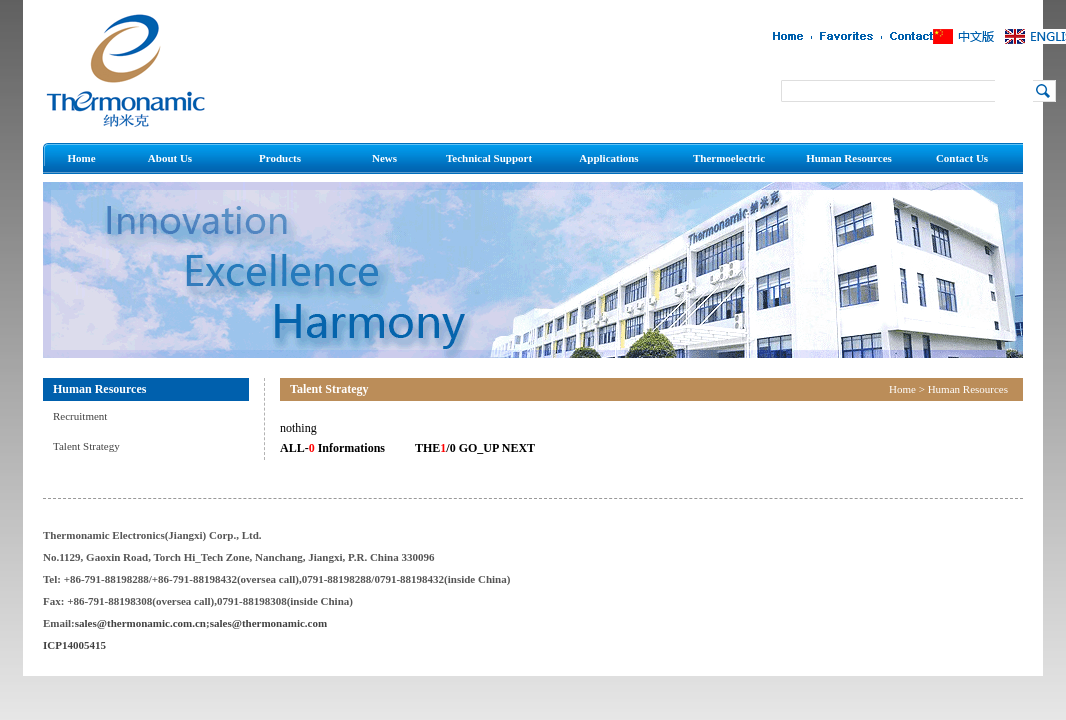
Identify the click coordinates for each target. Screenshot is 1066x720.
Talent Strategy (86, 446)
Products (280, 158)
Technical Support (489, 158)
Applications (608, 158)
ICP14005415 (74, 645)
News (384, 158)
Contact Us (962, 158)
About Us (170, 158)
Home (81, 158)
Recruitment (80, 416)
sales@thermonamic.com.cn (140, 623)
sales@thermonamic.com (268, 623)
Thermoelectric (729, 158)
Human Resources (849, 158)
